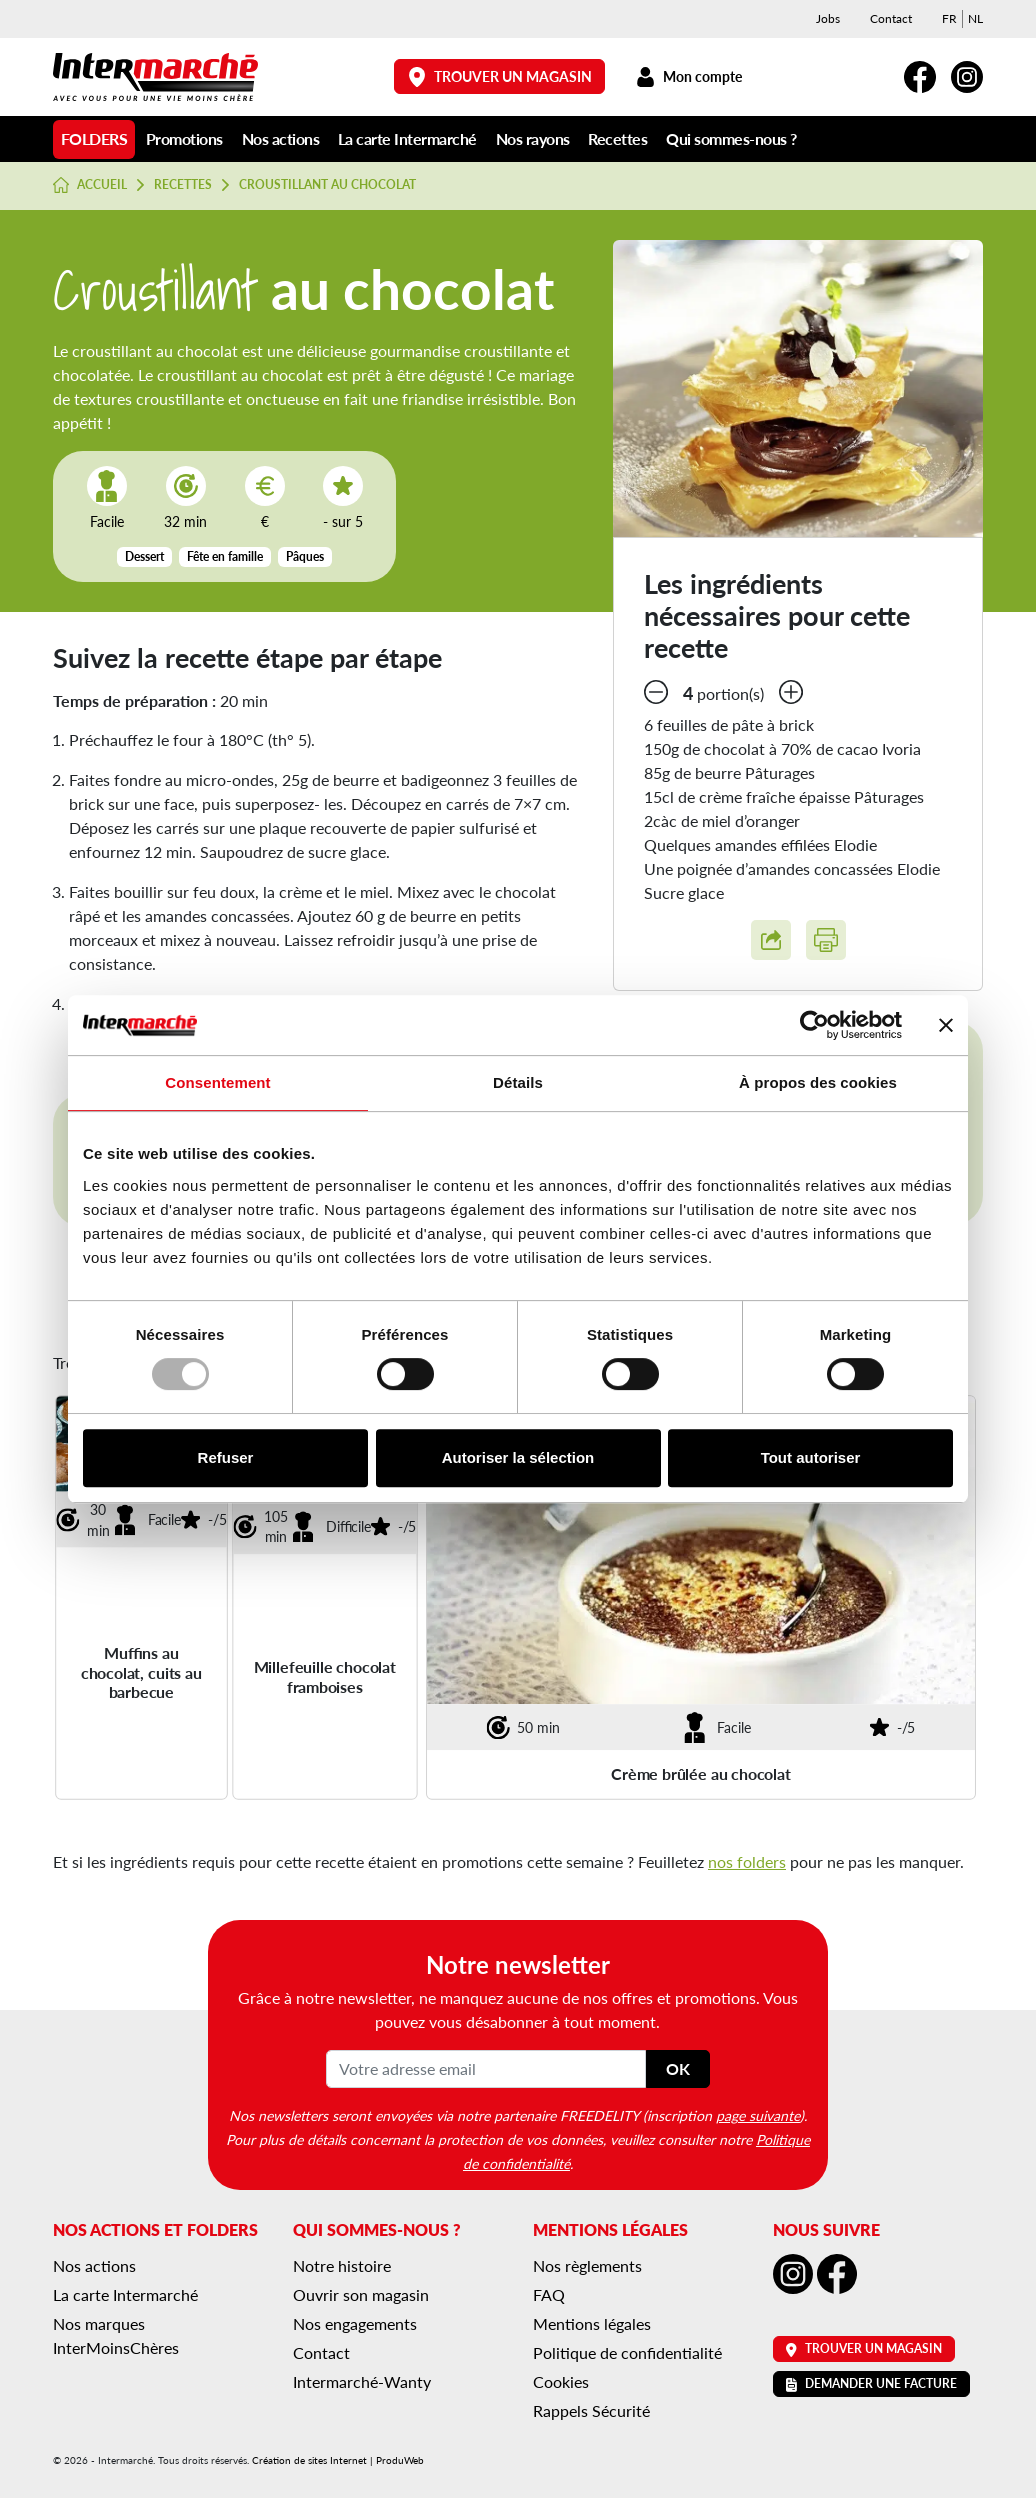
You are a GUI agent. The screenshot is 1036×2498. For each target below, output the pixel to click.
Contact (891, 18)
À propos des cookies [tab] (818, 1082)
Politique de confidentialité (627, 2352)
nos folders (747, 1861)
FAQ (549, 2294)
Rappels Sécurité (591, 2410)
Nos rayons (533, 138)
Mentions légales (592, 2323)
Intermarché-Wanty (362, 2381)
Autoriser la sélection (518, 1457)
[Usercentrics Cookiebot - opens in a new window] (814, 1025)
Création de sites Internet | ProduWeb (338, 2460)
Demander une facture (871, 2383)
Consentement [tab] (217, 1082)
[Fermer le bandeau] (946, 1025)
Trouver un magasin (500, 76)
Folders (94, 138)
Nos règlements (587, 2265)
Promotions (184, 138)
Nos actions (281, 138)
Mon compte (688, 76)
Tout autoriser (811, 1457)
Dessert (144, 556)
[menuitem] (949, 19)
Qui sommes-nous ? (731, 138)
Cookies (561, 2381)
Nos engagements (355, 2323)
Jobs (828, 18)
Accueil (90, 185)
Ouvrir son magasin (361, 2294)
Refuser (226, 1457)
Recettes (617, 138)
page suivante (758, 2115)
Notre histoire (342, 2265)
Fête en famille (225, 556)
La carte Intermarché (407, 138)
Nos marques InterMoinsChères (116, 2335)
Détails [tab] (518, 1082)
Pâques (305, 556)
